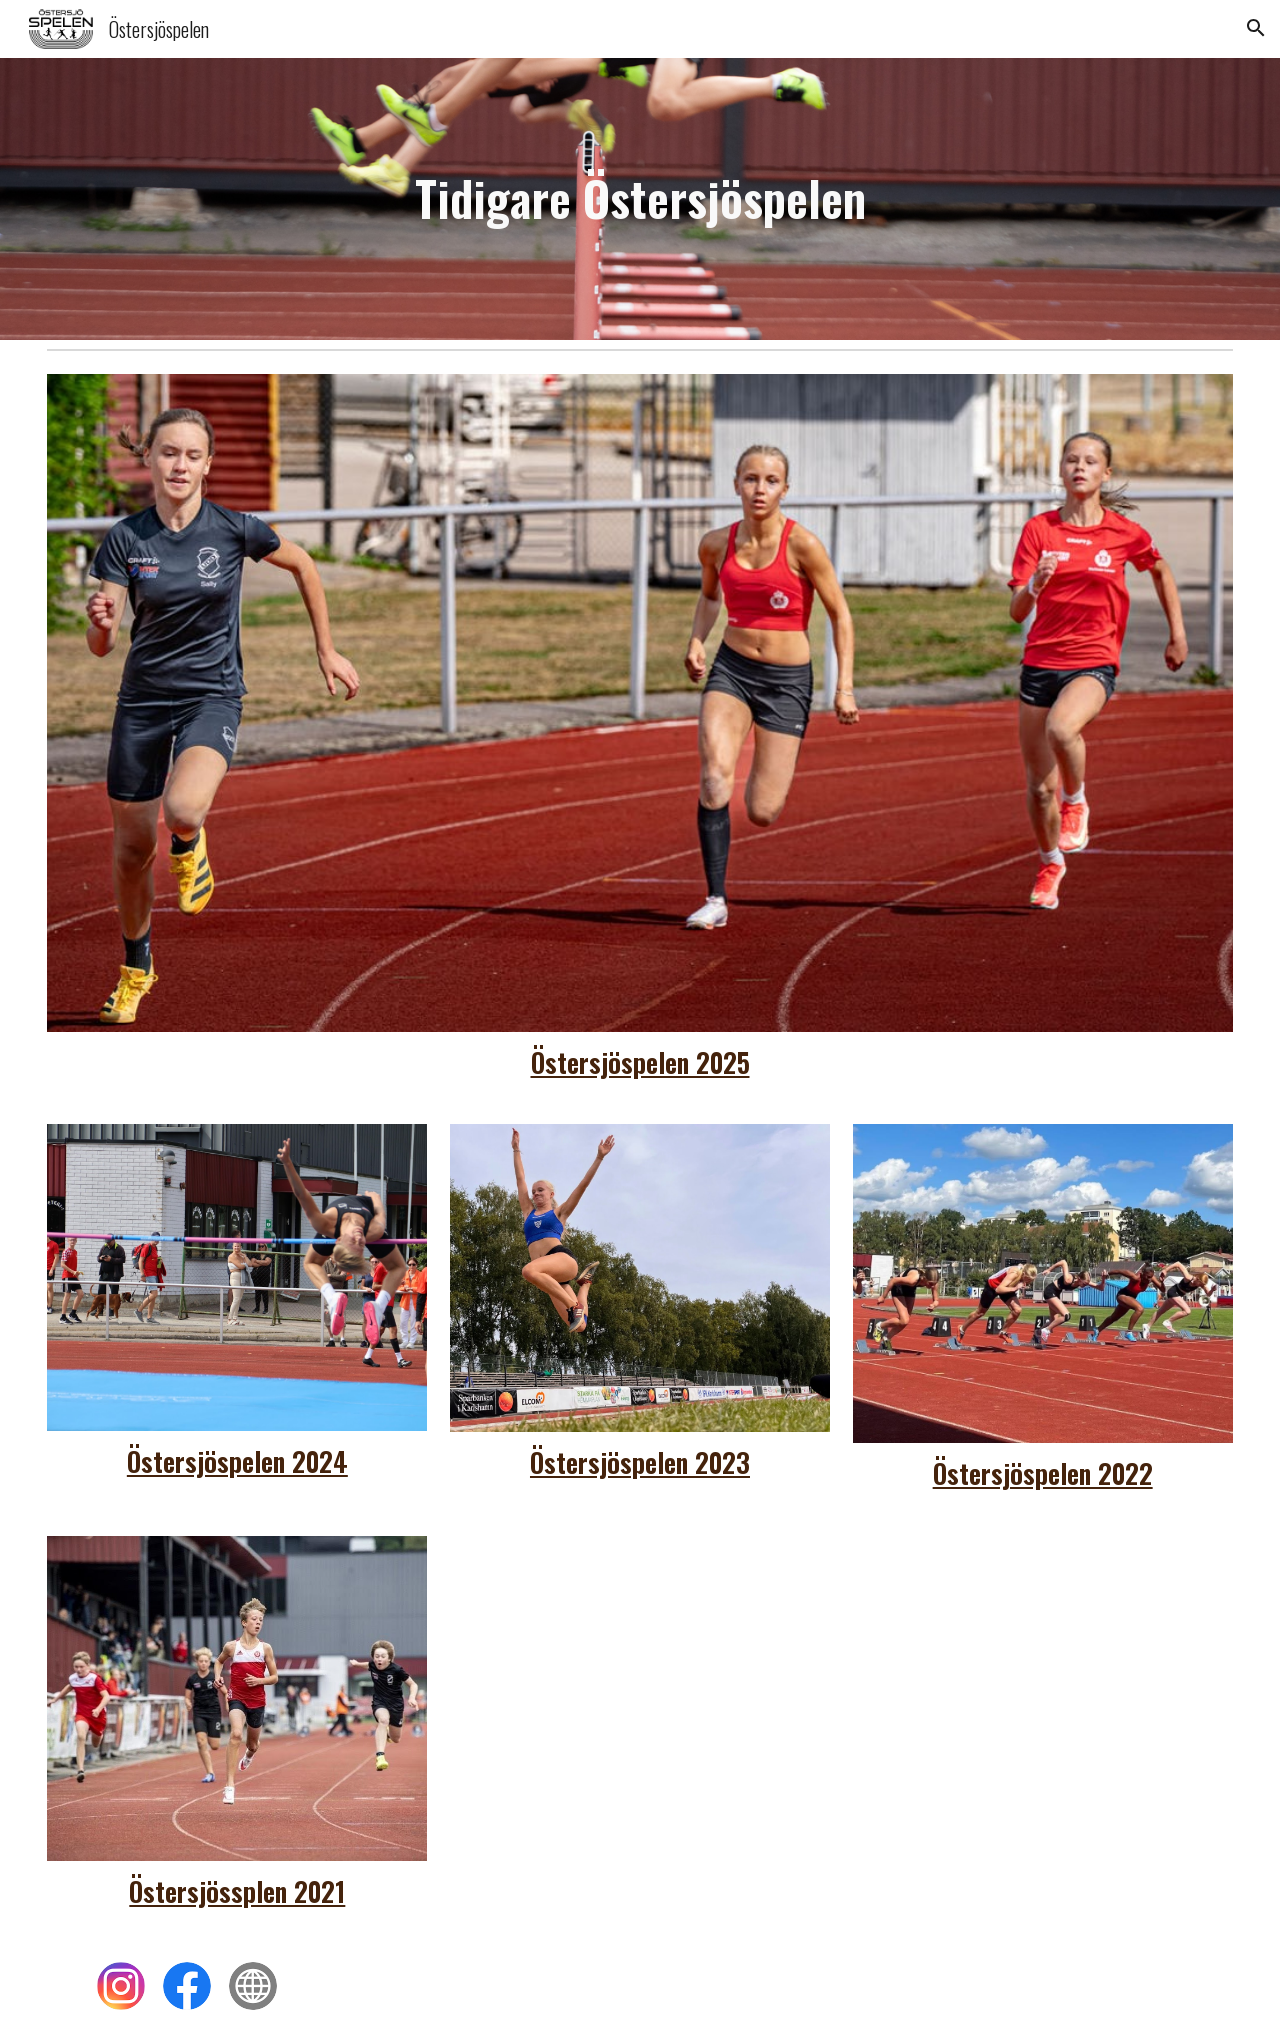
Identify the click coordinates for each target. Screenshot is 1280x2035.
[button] (1256, 28)
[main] (639, 198)
